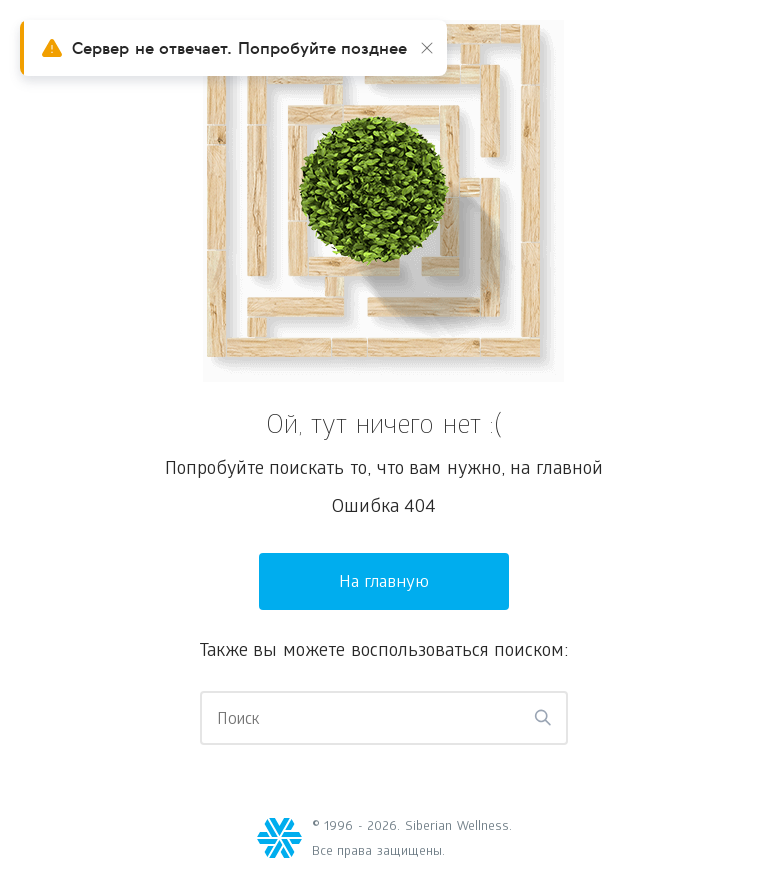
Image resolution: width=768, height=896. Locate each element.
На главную (384, 583)
